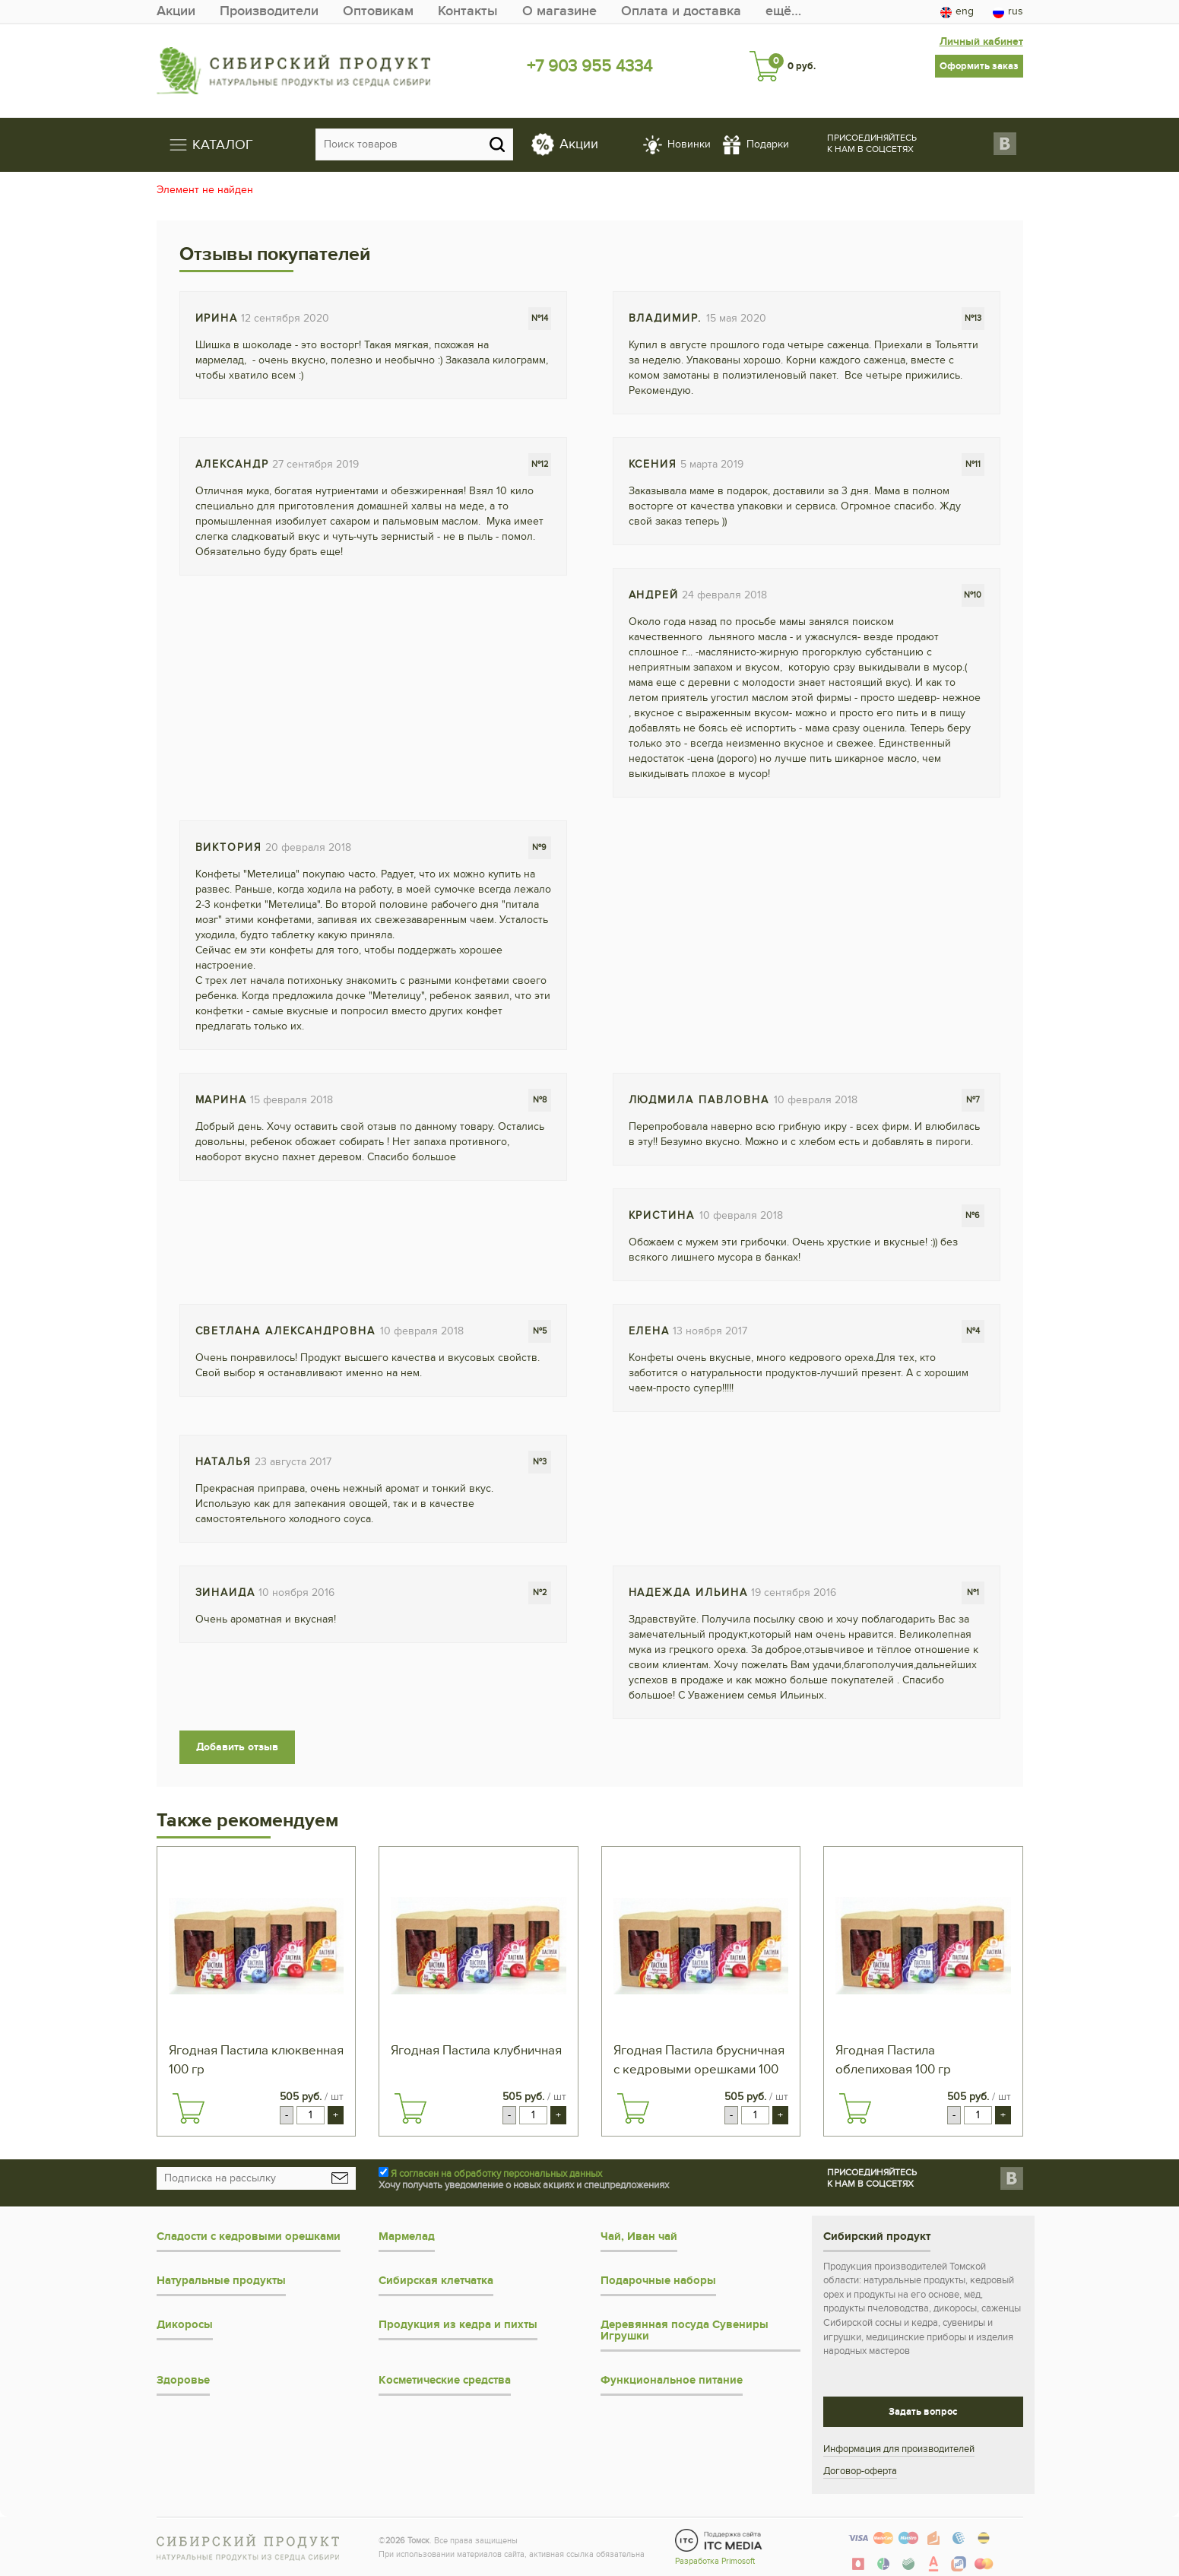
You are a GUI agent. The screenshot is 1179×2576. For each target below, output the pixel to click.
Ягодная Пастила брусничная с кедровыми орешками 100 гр (698, 2061)
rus (1008, 11)
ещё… (783, 11)
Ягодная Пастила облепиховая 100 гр (893, 2060)
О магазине (559, 11)
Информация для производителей (899, 2449)
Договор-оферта (860, 2471)
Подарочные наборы (658, 2280)
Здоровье (183, 2380)
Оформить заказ (979, 66)
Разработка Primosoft (715, 2561)
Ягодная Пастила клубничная (476, 2050)
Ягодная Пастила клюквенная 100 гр (256, 2060)
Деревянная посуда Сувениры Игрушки (685, 2330)
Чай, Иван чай (639, 2236)
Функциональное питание (672, 2380)
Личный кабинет (981, 41)
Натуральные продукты (221, 2280)
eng (957, 11)
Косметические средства (445, 2380)
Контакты (468, 11)
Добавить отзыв (237, 1746)
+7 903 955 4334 (589, 66)
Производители (269, 11)
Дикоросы (185, 2324)
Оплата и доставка (681, 11)
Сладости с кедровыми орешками (249, 2236)
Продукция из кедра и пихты (458, 2324)
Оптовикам (378, 11)
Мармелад (407, 2236)
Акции (176, 11)
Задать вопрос (923, 2412)
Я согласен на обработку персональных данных (496, 2174)
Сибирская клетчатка (436, 2280)
